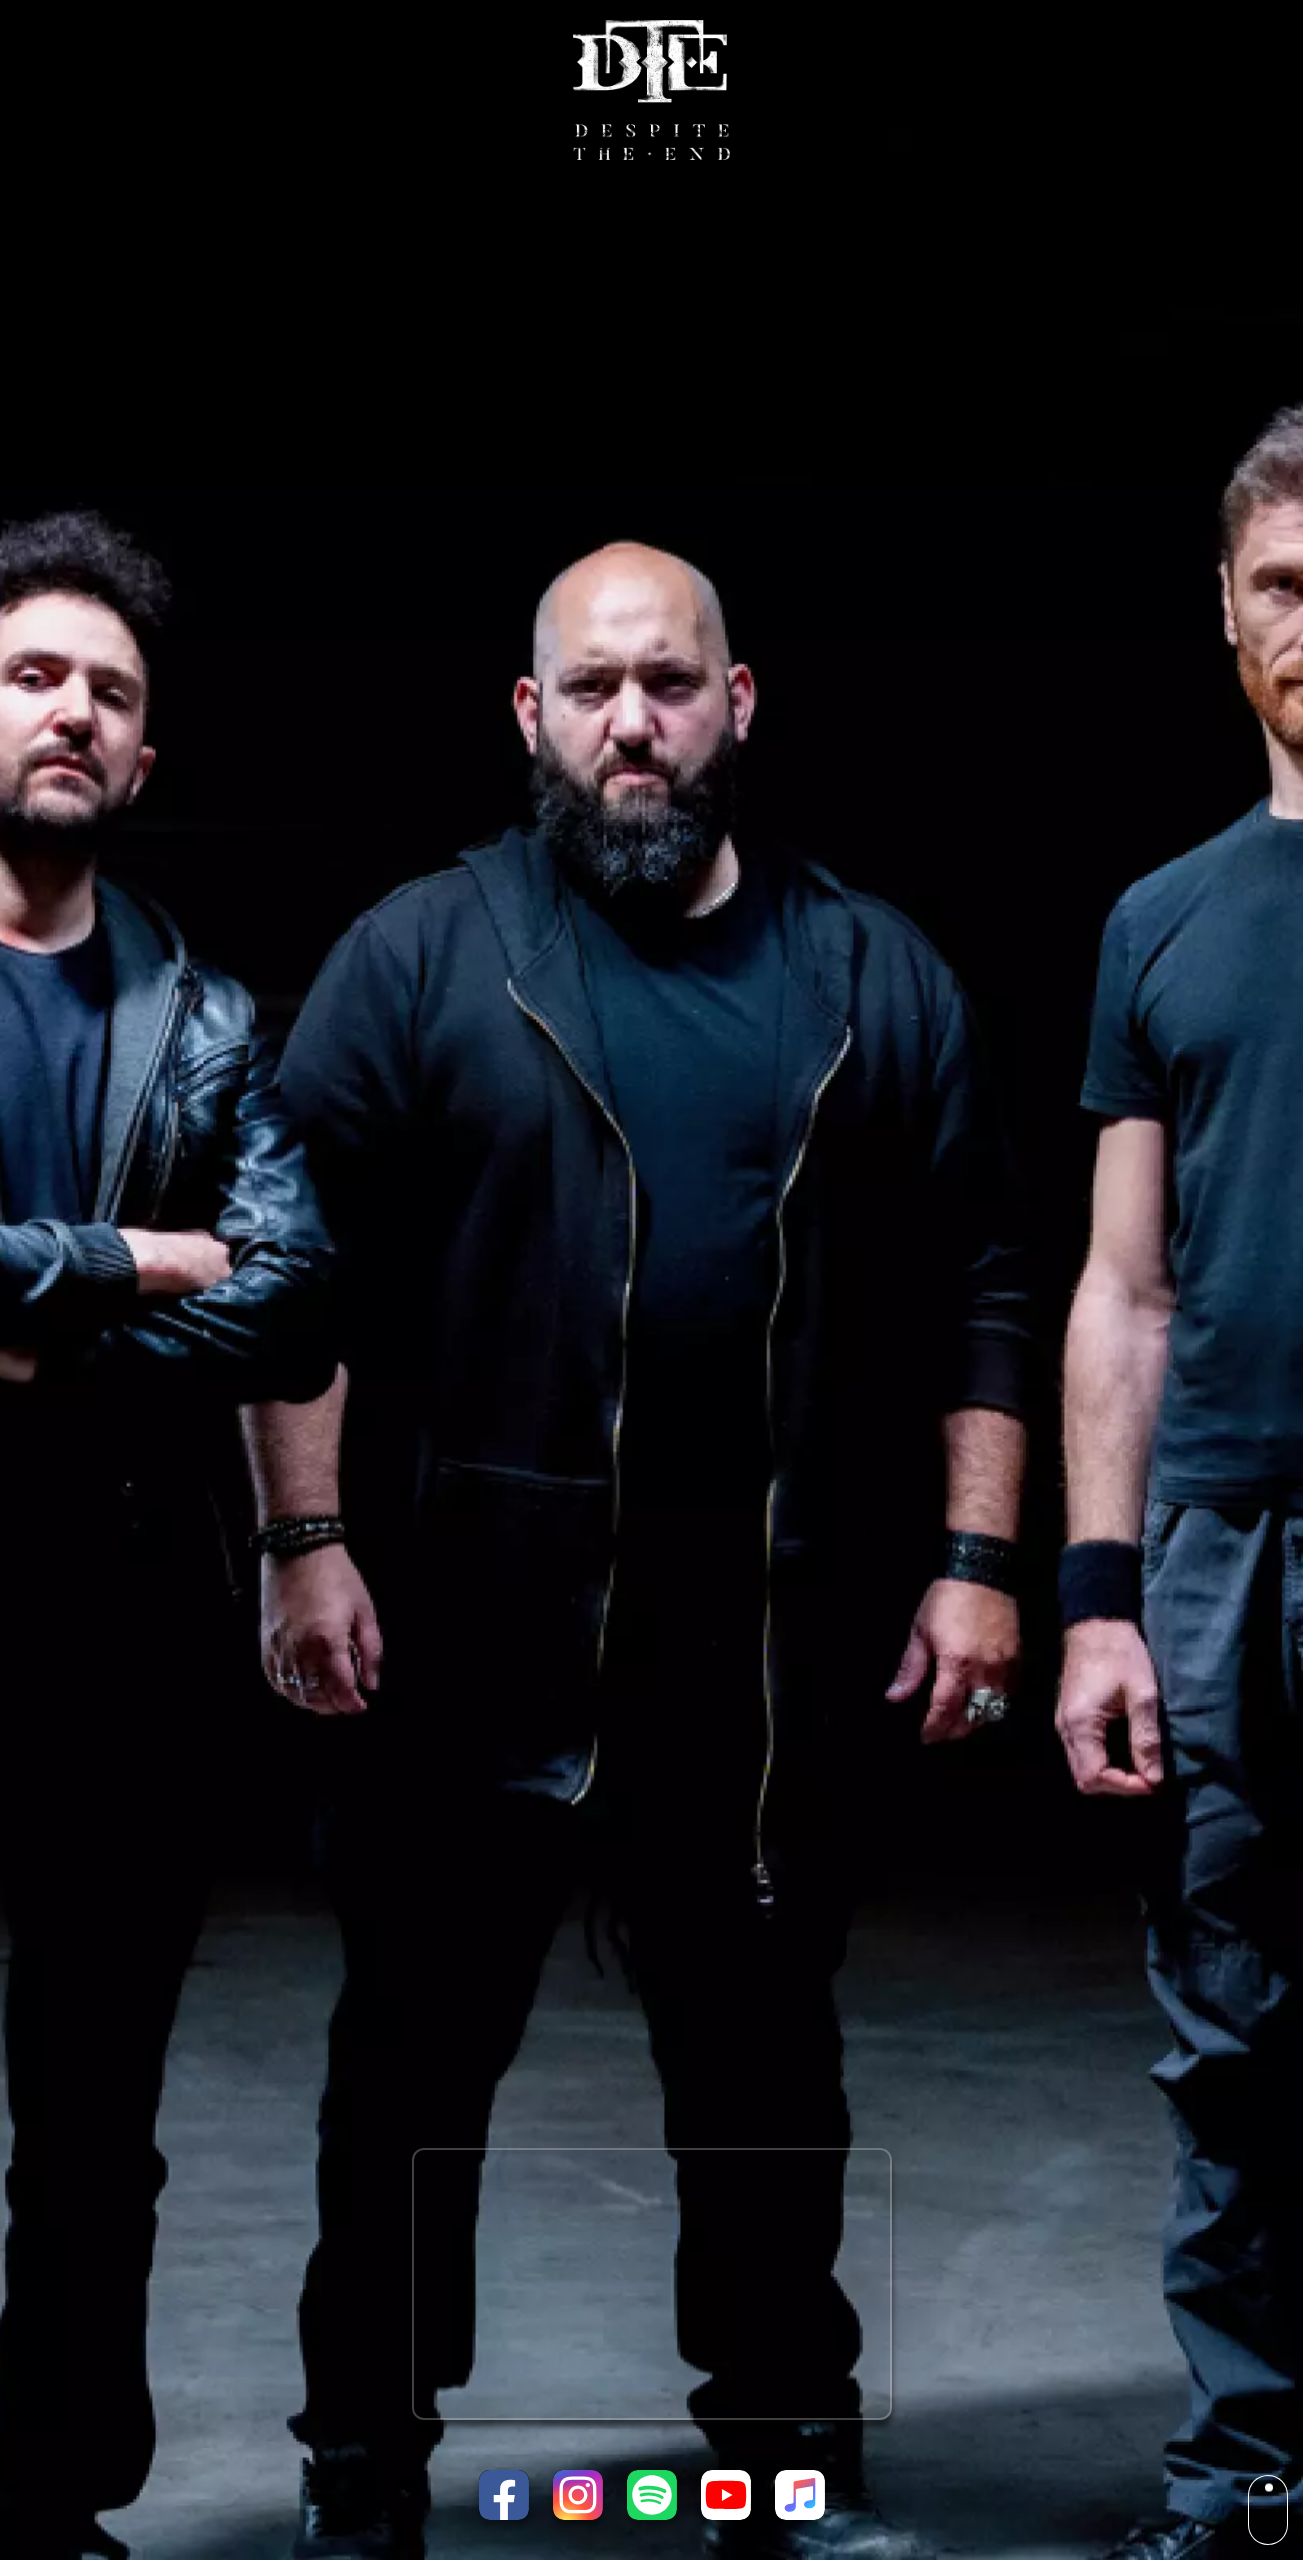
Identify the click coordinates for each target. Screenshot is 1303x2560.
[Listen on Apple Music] (800, 2495)
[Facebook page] (504, 2495)
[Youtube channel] (726, 2495)
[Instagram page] (578, 2495)
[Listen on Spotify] (652, 2495)
